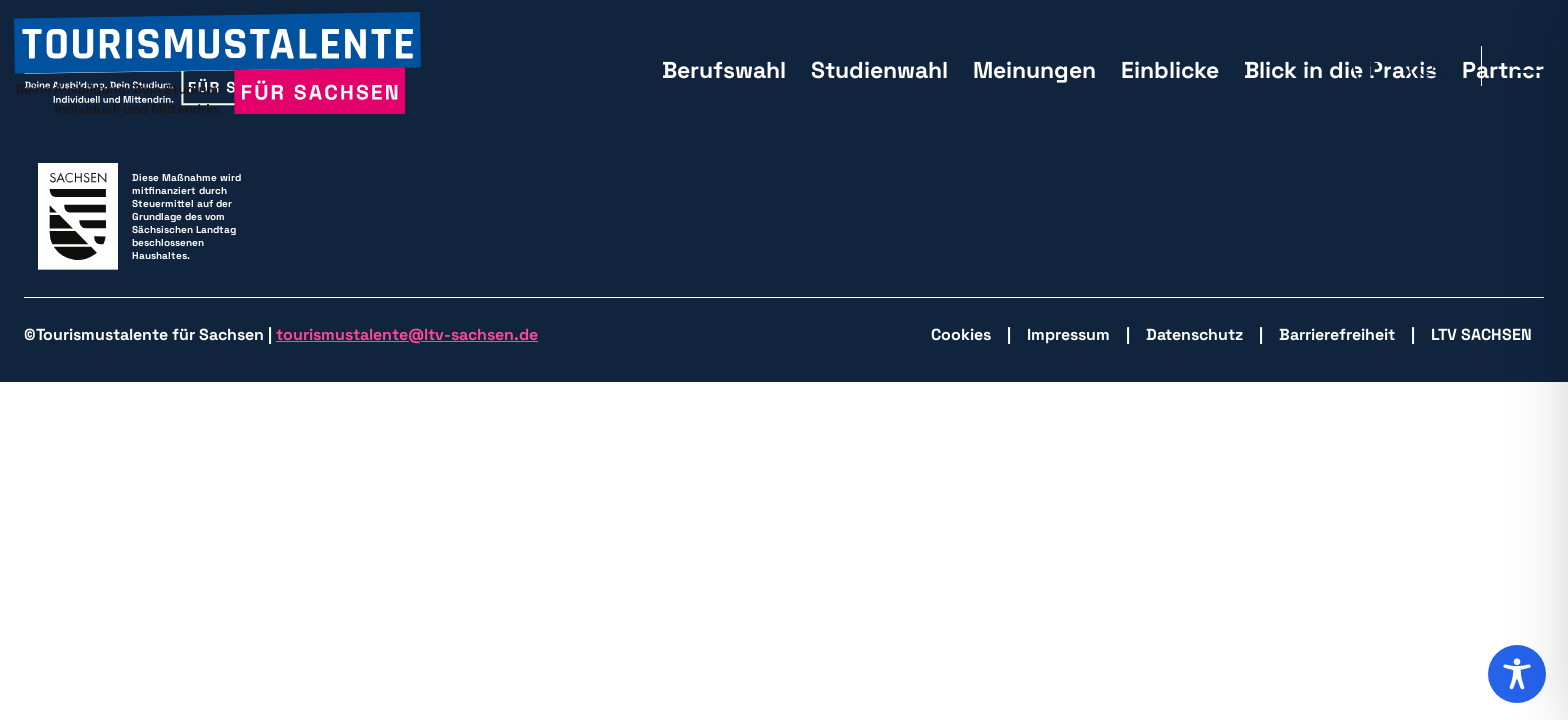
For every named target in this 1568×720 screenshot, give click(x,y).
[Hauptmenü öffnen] (1529, 66)
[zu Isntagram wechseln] (1429, 66)
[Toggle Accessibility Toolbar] (1517, 674)
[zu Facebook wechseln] (1373, 66)
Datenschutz (1194, 334)
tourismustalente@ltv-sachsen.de (407, 334)
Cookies (961, 334)
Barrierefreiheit (1337, 334)
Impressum (1068, 334)
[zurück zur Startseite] (217, 65)
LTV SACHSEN (1481, 334)
